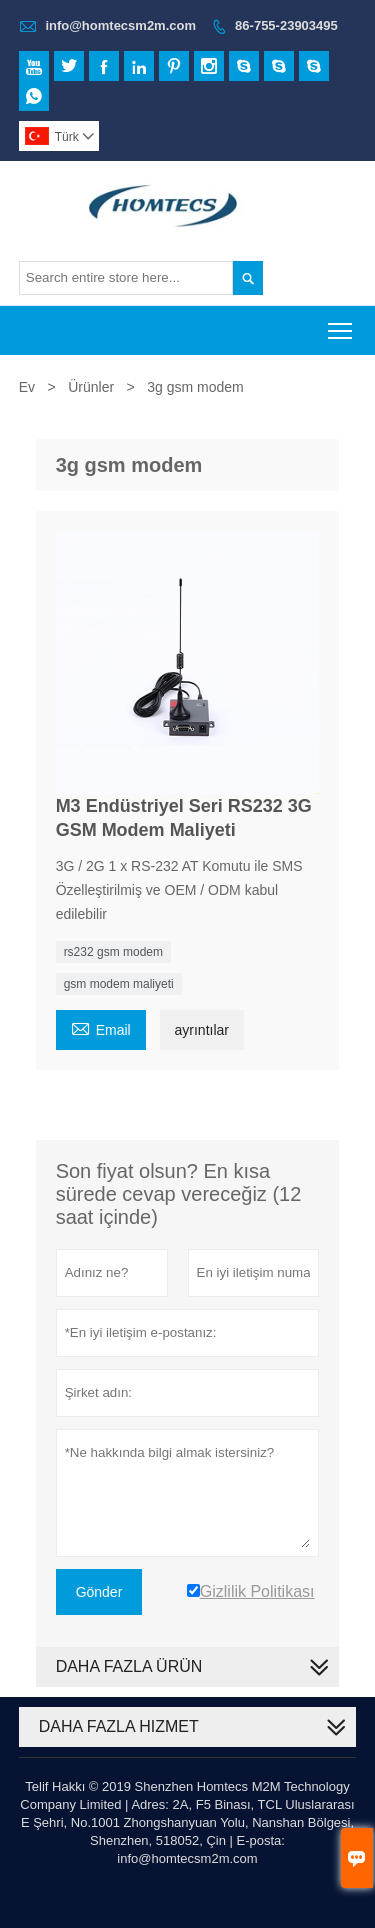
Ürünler (91, 387)
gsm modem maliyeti (119, 984)
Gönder (99, 1592)
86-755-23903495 (286, 25)
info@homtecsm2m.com (120, 25)
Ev (27, 387)
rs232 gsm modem (113, 952)
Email (101, 1027)
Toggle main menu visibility (341, 324)
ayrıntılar (202, 1030)
